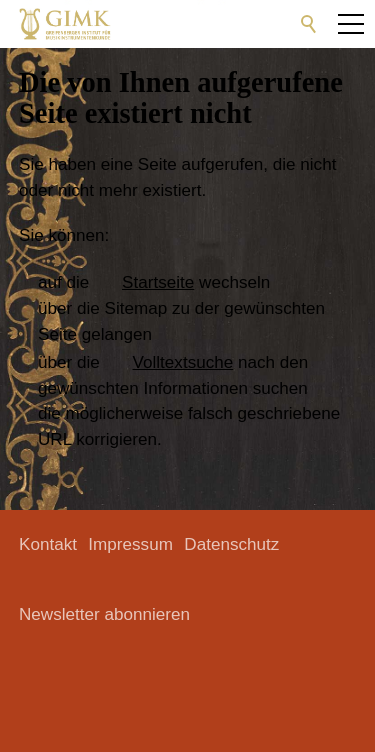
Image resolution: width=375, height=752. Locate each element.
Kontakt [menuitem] (48, 544)
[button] (191, 24)
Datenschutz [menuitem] (231, 544)
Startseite (158, 282)
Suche (309, 24)
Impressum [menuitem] (130, 544)
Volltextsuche (183, 362)
